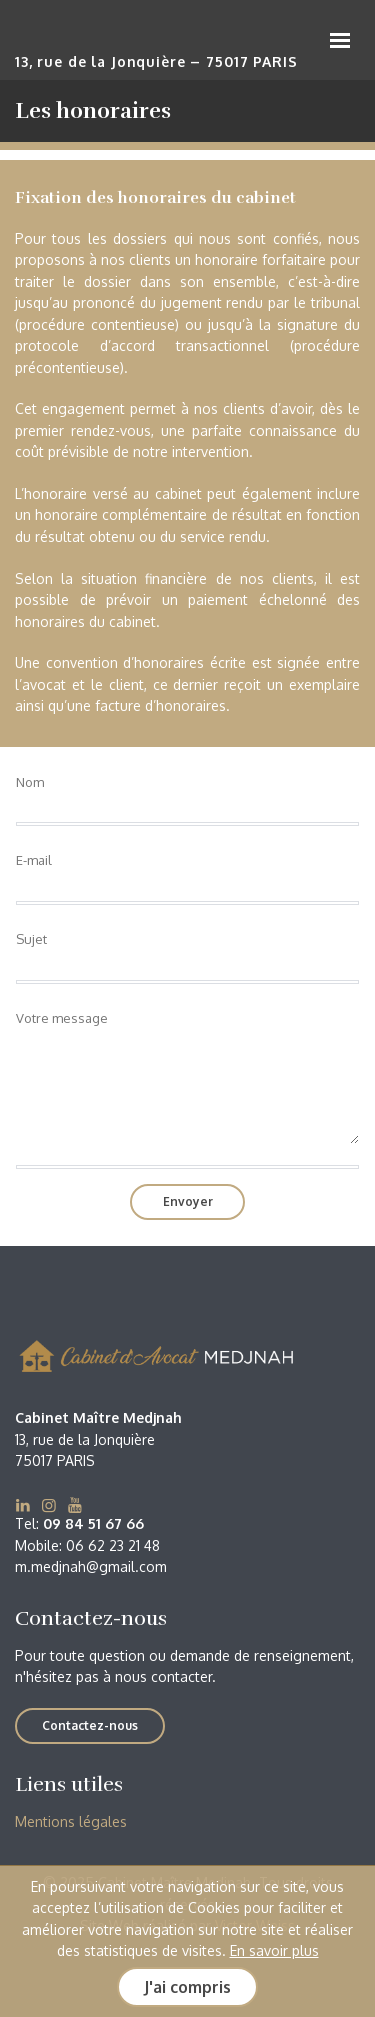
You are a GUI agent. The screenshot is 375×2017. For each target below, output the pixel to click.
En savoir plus (274, 1950)
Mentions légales (71, 1821)
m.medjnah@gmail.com (91, 1566)
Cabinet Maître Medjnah (155, 43)
